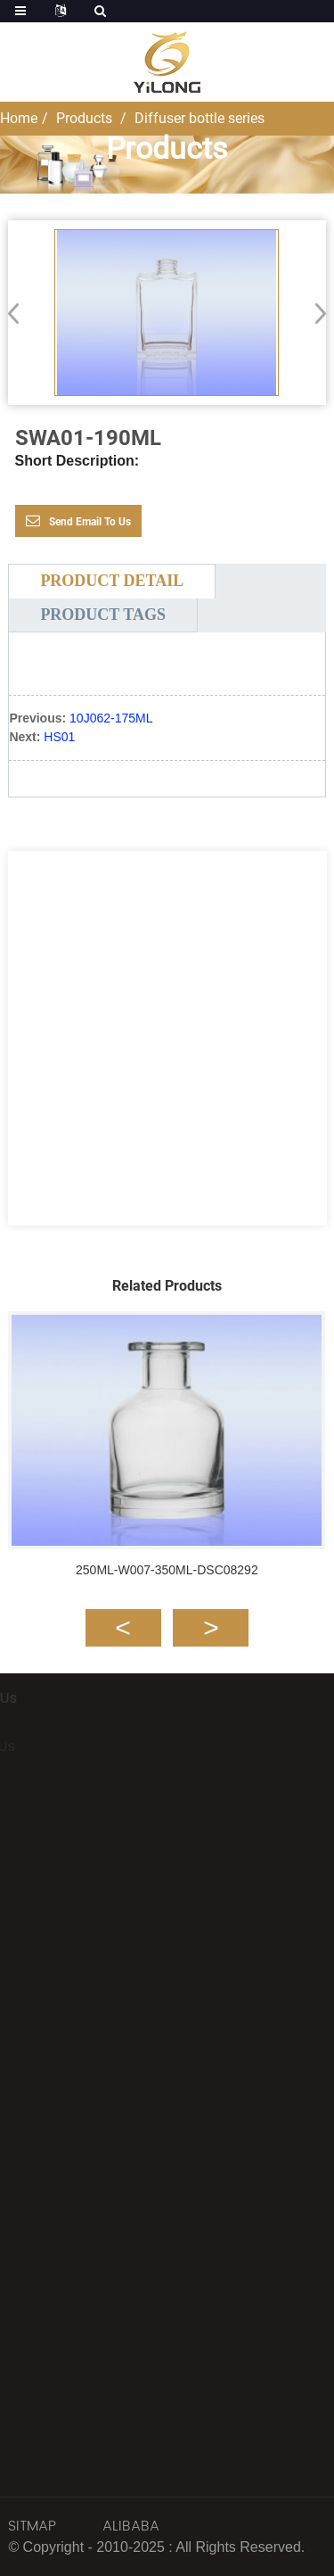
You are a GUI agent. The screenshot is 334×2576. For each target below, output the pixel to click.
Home (18, 118)
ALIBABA (130, 2526)
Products (84, 118)
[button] (315, 313)
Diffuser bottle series (199, 118)
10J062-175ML (110, 718)
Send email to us (90, 522)
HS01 (59, 737)
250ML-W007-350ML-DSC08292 (167, 1570)
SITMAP (32, 2526)
